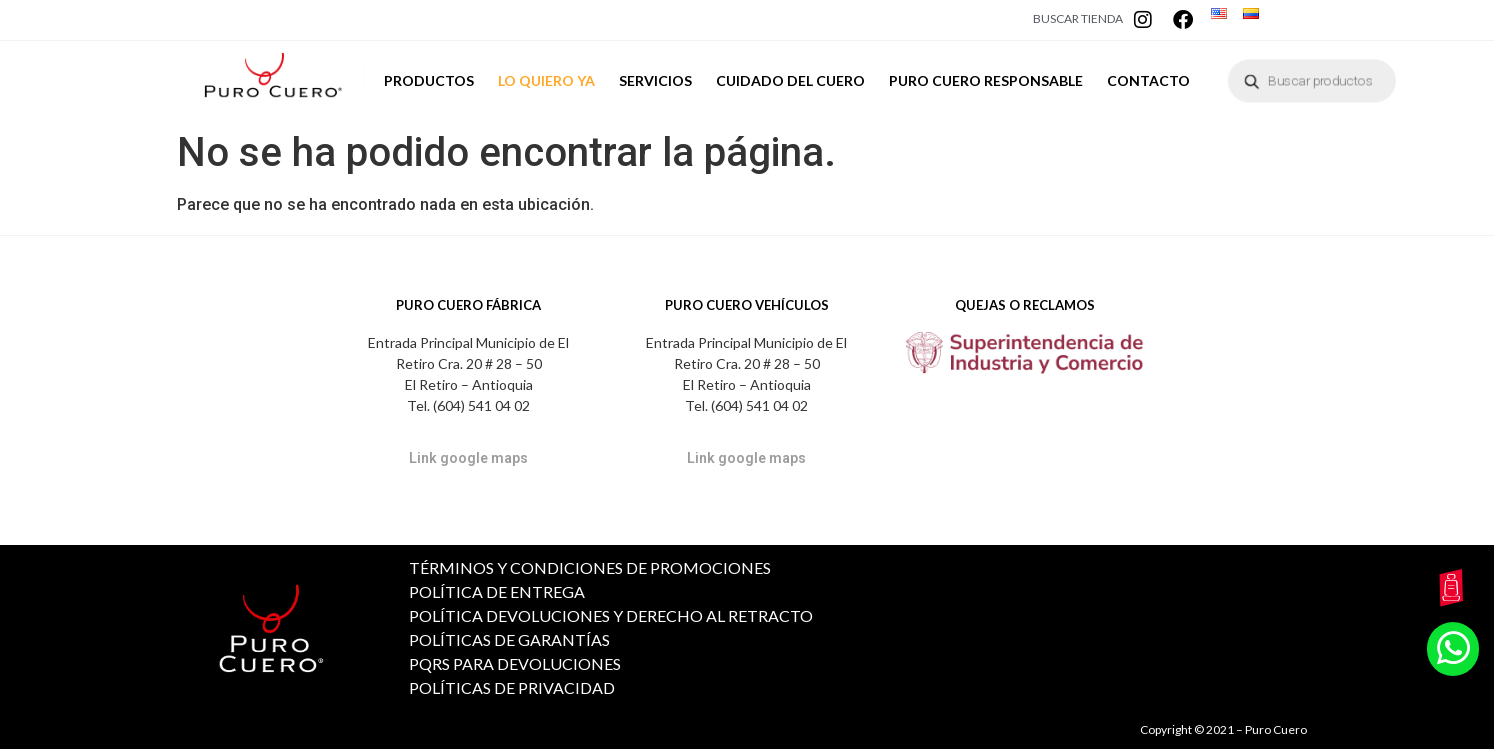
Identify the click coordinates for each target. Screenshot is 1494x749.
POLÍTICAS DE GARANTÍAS (509, 639)
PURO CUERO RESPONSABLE (986, 80)
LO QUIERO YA (546, 80)
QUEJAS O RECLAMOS (1025, 305)
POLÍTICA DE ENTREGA (497, 591)
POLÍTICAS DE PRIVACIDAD (512, 687)
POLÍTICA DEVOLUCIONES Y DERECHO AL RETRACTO (611, 615)
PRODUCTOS (429, 80)
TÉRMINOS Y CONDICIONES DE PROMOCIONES (590, 567)
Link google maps (468, 458)
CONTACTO (1148, 80)
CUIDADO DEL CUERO (790, 86)
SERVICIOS (655, 80)
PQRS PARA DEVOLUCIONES (515, 663)
